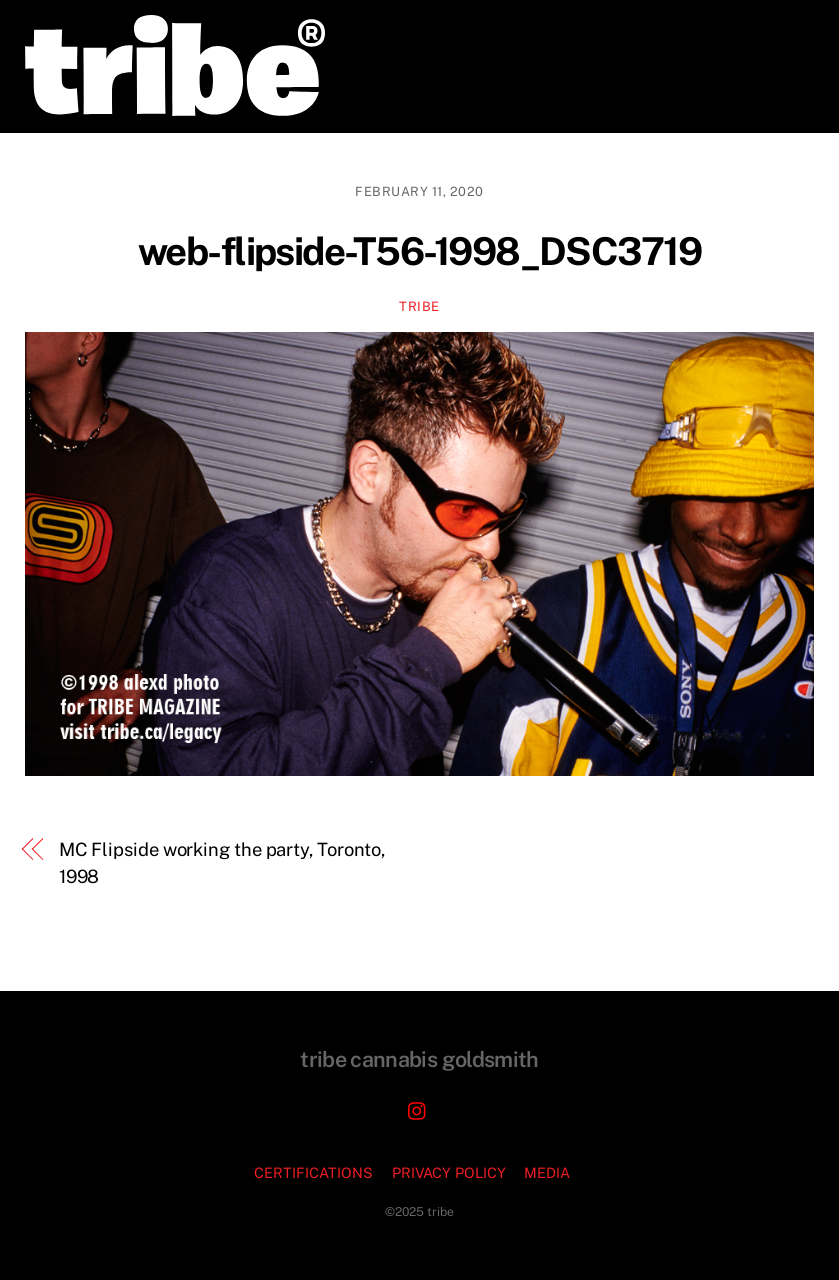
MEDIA (547, 1172)
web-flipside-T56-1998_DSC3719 (419, 251)
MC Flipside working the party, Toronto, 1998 (222, 862)
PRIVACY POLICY (449, 1172)
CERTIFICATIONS (313, 1172)
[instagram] (418, 1108)
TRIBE (419, 306)
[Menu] (785, 27)
